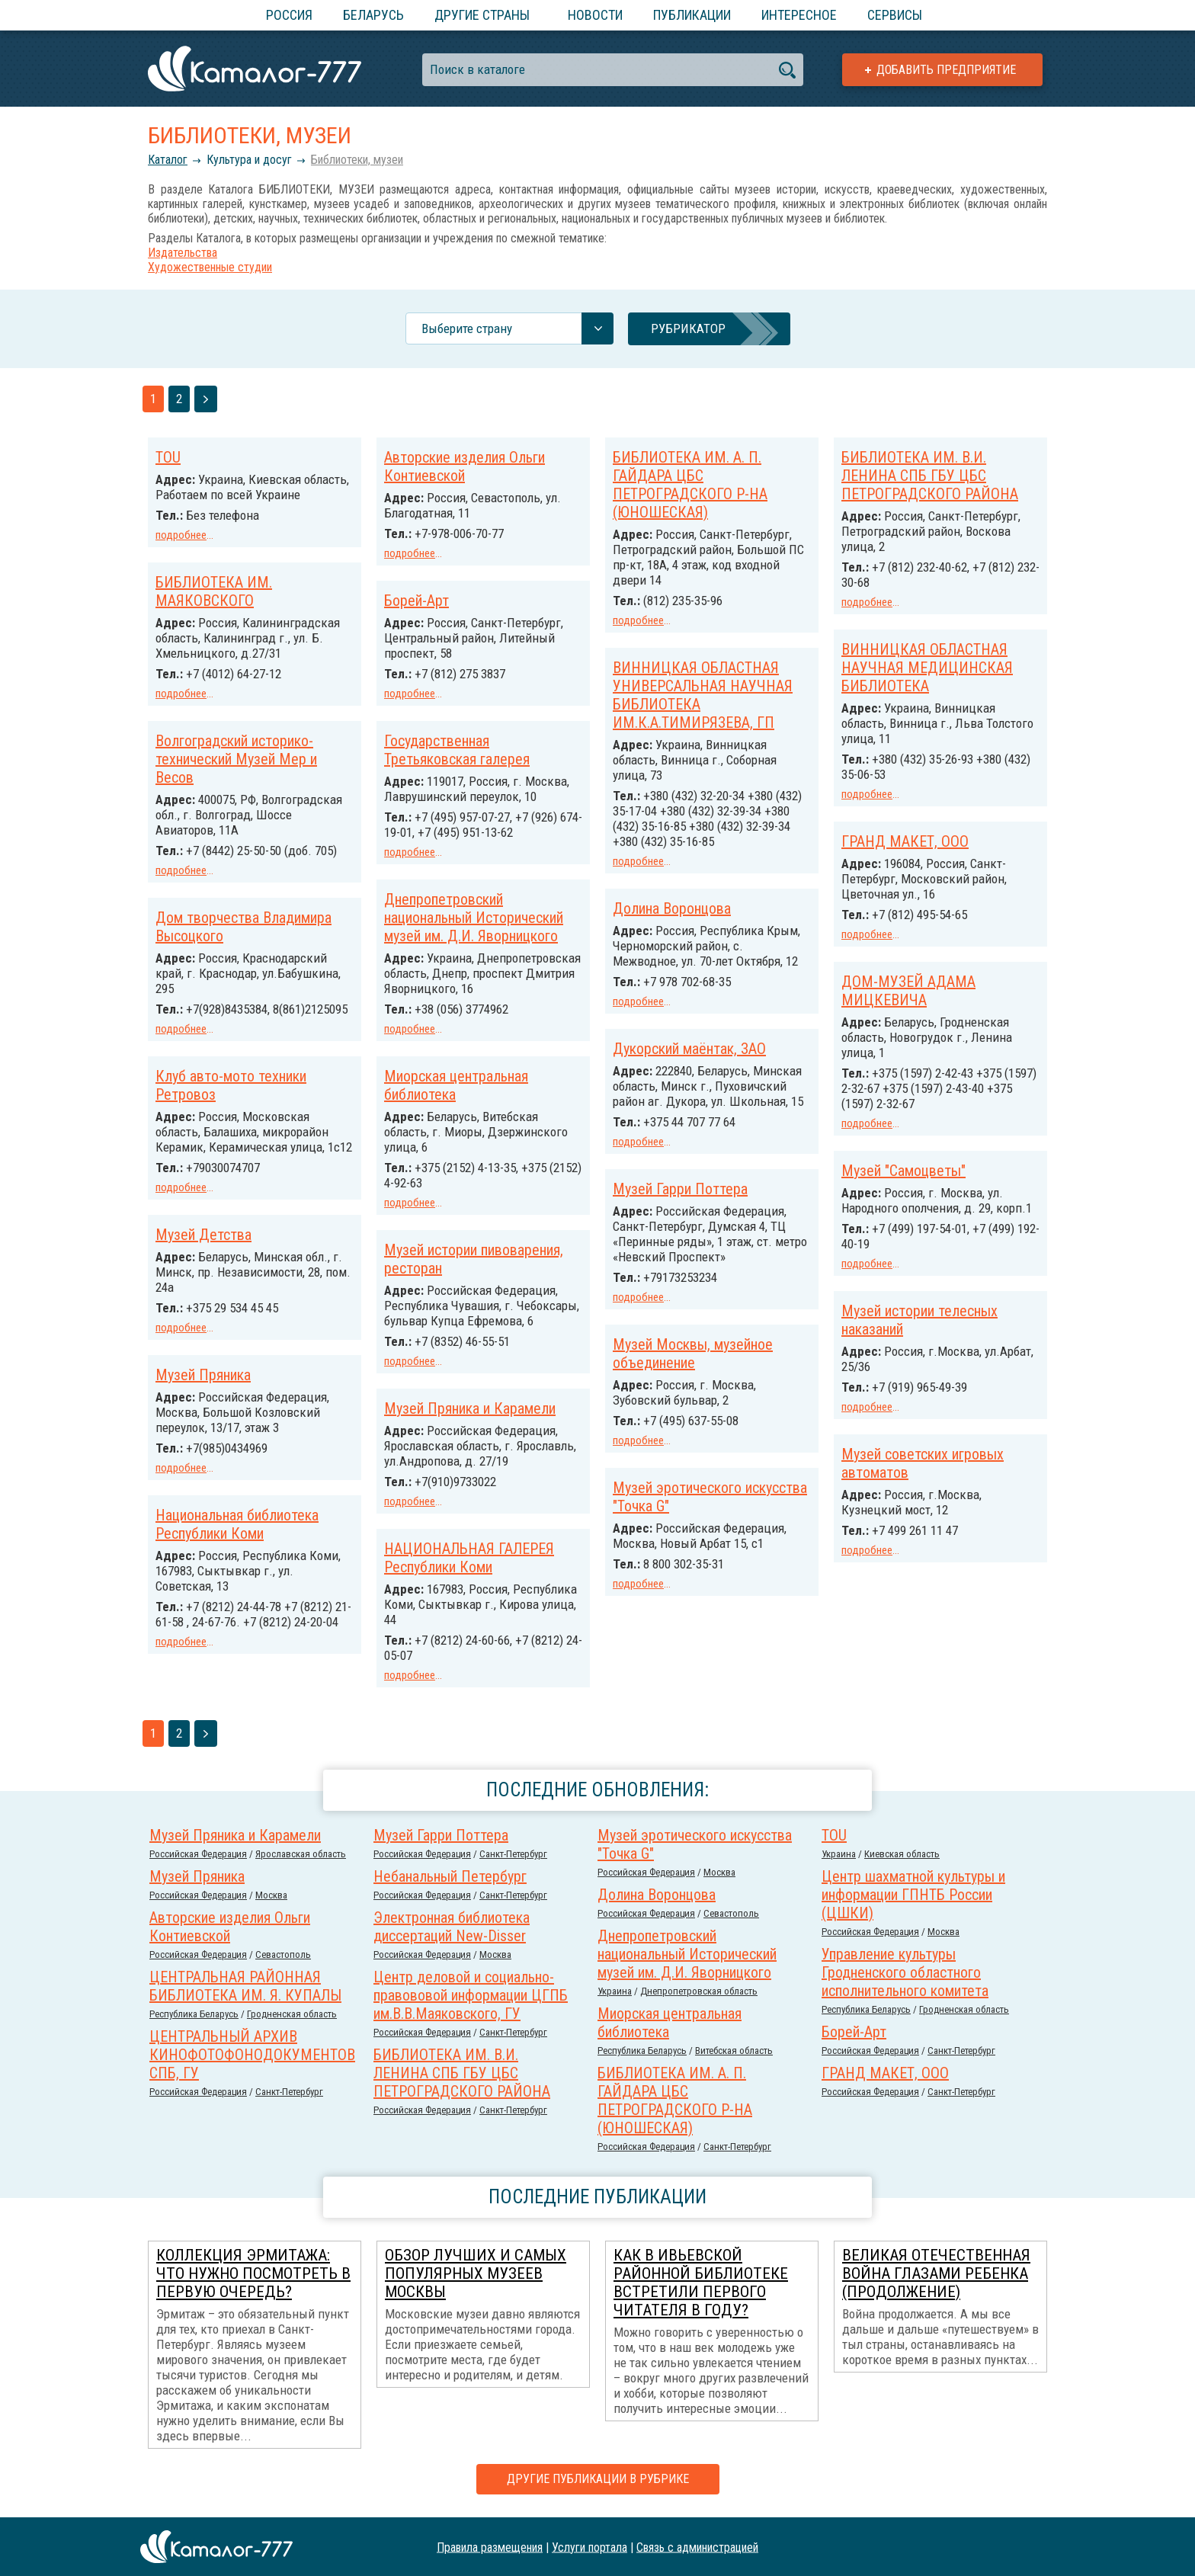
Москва (719, 1872)
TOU (168, 457)
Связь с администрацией (697, 2546)
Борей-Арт (416, 600)
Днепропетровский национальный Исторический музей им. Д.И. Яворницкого (473, 917)
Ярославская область (300, 1854)
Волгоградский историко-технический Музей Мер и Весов (236, 759)
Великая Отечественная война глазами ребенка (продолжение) (936, 2273)
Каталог (167, 159)
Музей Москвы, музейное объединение (693, 1353)
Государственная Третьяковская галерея (457, 750)
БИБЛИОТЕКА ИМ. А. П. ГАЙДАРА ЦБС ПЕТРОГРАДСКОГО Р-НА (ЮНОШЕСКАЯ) (690, 484)
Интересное (799, 15)
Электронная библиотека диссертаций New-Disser (451, 1926)
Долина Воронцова (672, 908)
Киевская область (902, 1854)
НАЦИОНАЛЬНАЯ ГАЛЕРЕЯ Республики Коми (469, 1558)
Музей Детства (203, 1235)
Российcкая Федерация (198, 1854)
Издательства (182, 252)
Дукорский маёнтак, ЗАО (689, 1049)
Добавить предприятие (946, 69)
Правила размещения (490, 2546)
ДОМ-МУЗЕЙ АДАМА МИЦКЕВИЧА (908, 990)
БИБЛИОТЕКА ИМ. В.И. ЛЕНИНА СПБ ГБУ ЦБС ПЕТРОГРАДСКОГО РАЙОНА (929, 475)
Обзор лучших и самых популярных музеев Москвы (475, 2273)
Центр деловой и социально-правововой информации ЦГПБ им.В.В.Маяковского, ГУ (470, 1995)
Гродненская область (964, 2009)
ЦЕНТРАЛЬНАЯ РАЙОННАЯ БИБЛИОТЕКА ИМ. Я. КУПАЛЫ (245, 1986)
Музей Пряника (203, 1375)
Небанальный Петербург (450, 1876)
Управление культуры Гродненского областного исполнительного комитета (905, 1972)
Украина (839, 1854)
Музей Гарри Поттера (680, 1189)
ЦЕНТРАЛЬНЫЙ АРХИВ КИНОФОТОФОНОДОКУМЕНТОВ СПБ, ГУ (252, 2054)
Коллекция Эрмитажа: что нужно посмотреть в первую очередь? (253, 2273)
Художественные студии (210, 267)
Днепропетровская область (699, 1991)
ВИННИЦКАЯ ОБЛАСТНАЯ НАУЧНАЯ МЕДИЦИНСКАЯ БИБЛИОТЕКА (927, 667)
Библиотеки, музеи (357, 159)
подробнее (181, 535)
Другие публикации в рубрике (598, 2479)
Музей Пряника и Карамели (470, 1408)
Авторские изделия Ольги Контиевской (464, 466)
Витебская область (734, 2050)
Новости (595, 15)
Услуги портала (589, 2546)
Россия (289, 15)
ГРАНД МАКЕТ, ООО (905, 841)
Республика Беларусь (866, 2009)
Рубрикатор (688, 328)
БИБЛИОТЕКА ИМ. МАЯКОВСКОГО (213, 591)
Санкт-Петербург (513, 1854)
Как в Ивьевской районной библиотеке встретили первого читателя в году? (701, 2282)
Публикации (692, 15)
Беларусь (373, 15)
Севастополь (731, 1913)
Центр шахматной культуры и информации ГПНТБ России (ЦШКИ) (913, 1894)
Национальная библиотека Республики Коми (237, 1524)
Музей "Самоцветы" (903, 1170)
